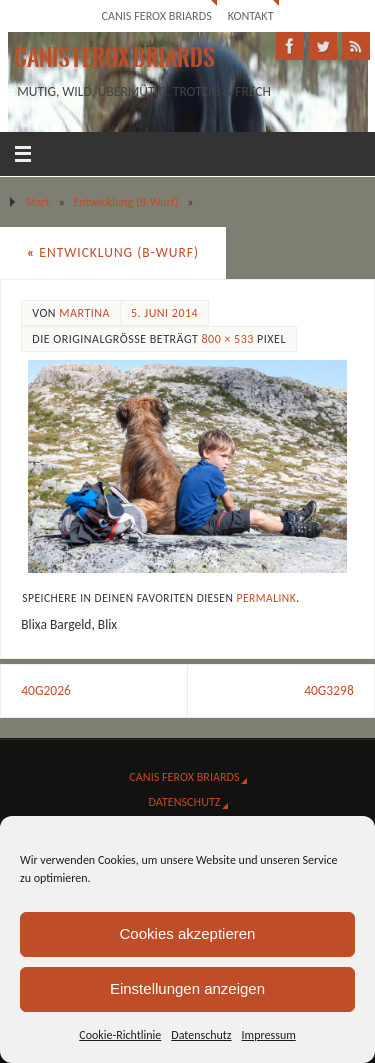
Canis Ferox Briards (156, 15)
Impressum (269, 1035)
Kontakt (251, 15)
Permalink (266, 598)
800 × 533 (227, 339)
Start (38, 201)
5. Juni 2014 (164, 313)
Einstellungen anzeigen (187, 988)
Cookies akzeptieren (188, 933)
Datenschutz (201, 1035)
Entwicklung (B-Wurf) (126, 201)
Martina (84, 313)
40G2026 (46, 690)
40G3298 (329, 690)
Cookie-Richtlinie (120, 1035)
